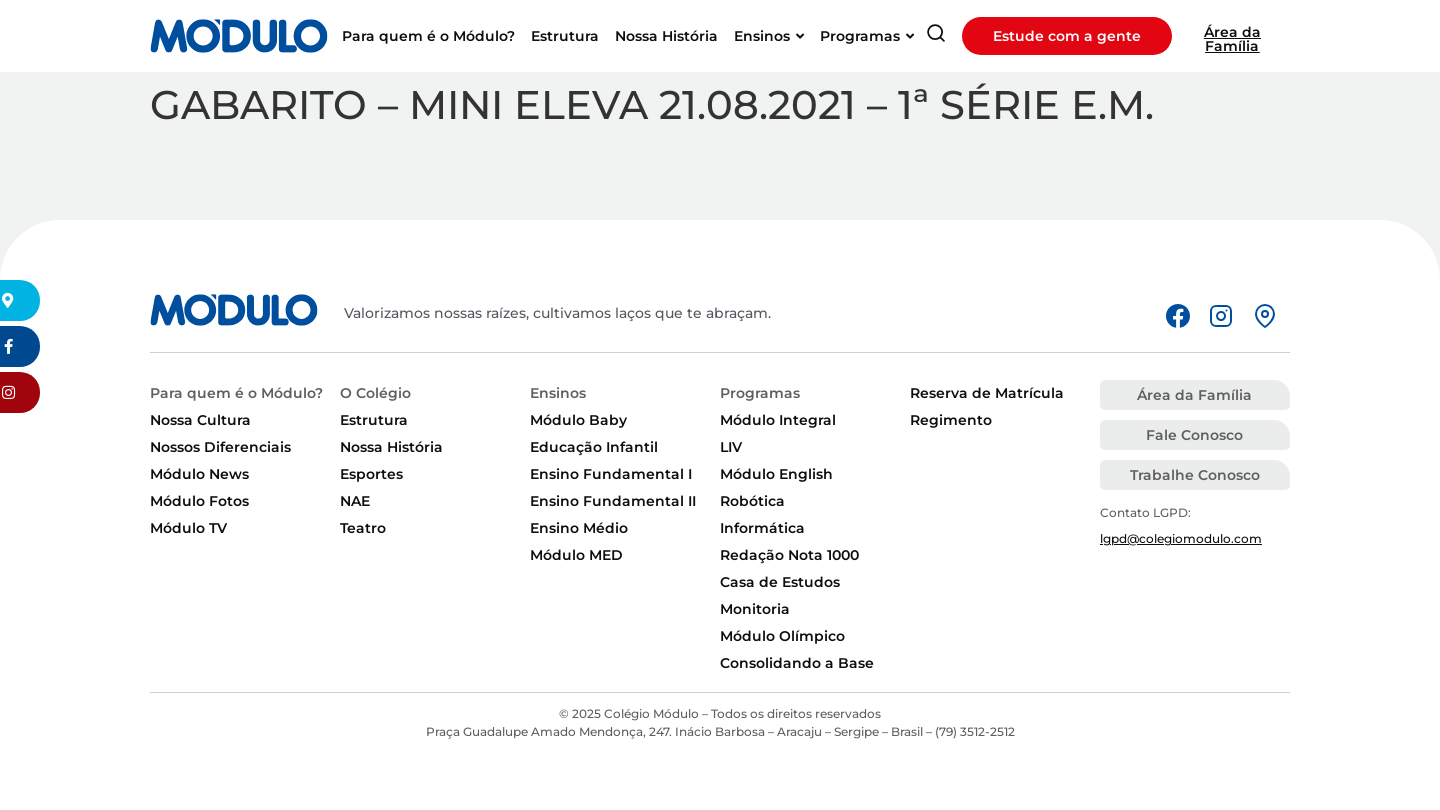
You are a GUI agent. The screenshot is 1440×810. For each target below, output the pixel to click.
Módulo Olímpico (782, 636)
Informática (762, 528)
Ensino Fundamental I (611, 474)
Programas (760, 393)
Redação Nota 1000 (789, 555)
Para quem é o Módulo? (236, 393)
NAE (355, 501)
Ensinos (558, 393)
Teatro (363, 528)
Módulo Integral (778, 420)
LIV (731, 447)
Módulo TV (188, 528)
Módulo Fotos (199, 501)
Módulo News (199, 474)
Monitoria (755, 609)
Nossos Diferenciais (220, 447)
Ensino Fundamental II (613, 501)
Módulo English (776, 474)
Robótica (752, 501)
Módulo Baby (578, 420)
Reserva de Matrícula (987, 393)
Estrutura (374, 420)
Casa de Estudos (780, 582)
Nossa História (391, 447)
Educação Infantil (594, 447)
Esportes (371, 474)
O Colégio (375, 393)
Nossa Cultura (200, 420)
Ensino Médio (579, 528)
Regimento (951, 420)
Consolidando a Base (797, 663)
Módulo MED (576, 555)
